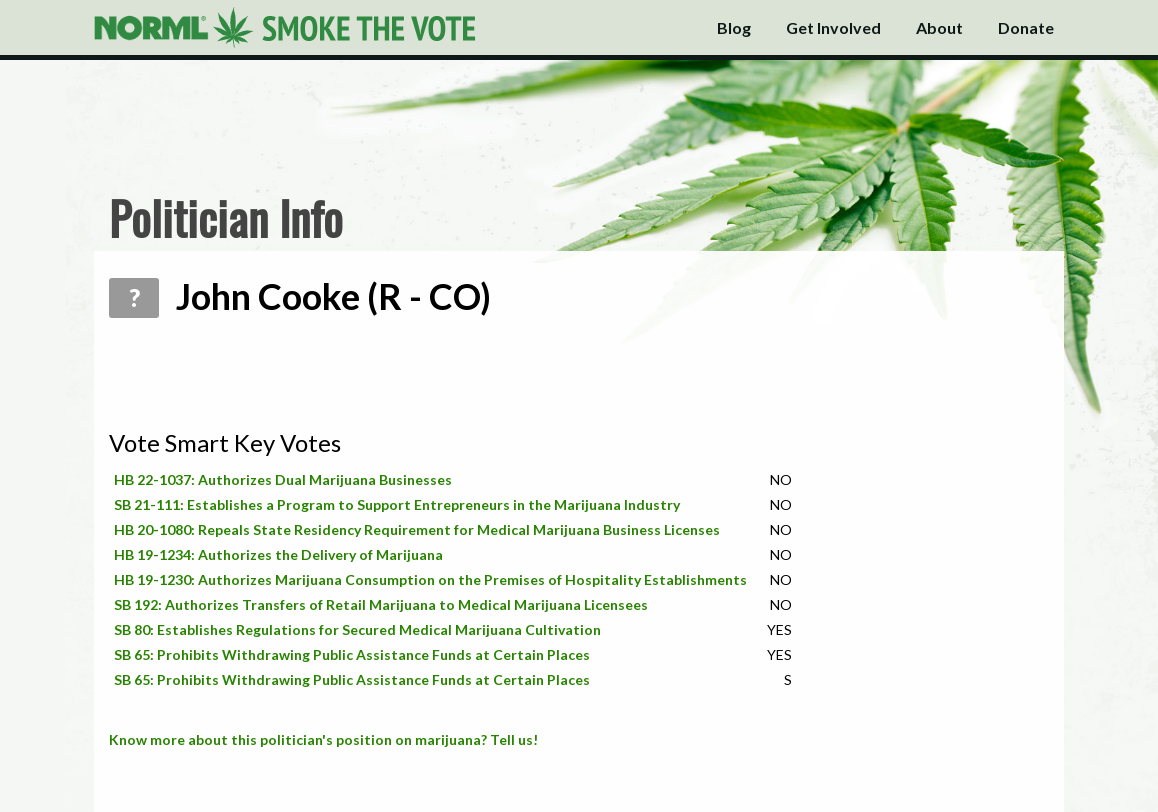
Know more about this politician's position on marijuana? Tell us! (323, 739)
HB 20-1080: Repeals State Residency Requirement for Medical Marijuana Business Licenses (417, 529)
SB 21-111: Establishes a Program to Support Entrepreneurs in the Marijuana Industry (397, 504)
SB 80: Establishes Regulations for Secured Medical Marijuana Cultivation (357, 629)
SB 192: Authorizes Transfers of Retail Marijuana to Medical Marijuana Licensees (381, 604)
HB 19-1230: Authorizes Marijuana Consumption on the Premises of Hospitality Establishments (430, 579)
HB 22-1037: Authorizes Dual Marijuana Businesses (283, 479)
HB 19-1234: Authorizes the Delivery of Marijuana (278, 554)
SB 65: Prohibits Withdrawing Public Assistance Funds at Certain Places (352, 654)
